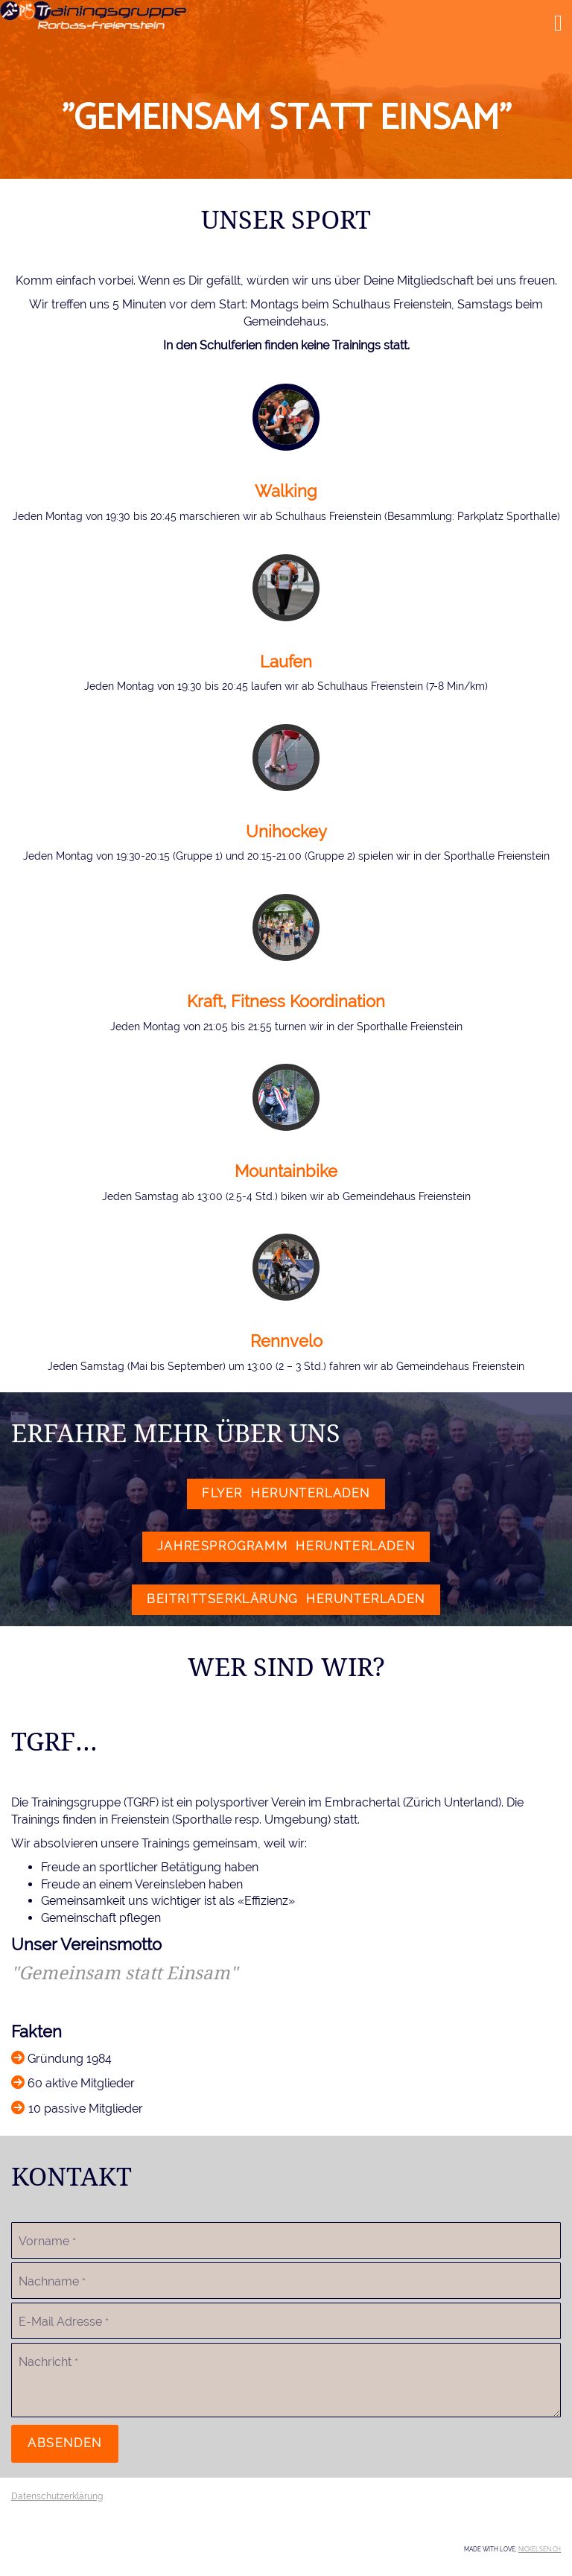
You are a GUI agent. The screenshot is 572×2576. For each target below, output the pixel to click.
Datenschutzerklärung (57, 2496)
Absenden (65, 2443)
